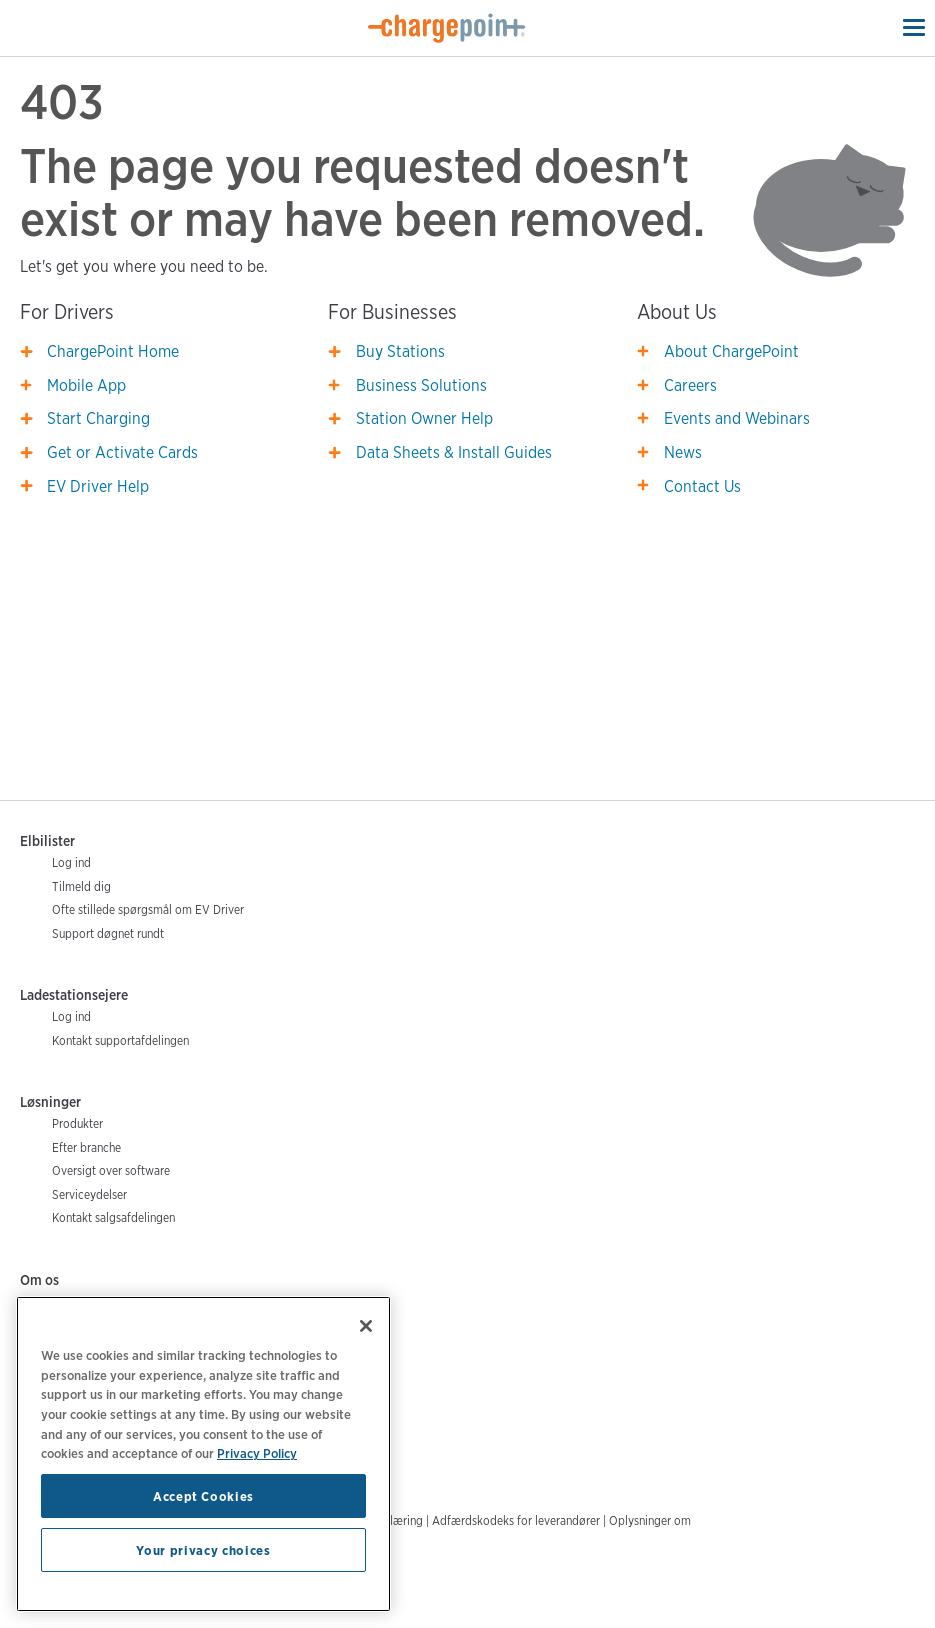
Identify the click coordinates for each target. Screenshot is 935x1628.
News (683, 452)
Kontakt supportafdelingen (120, 1040)
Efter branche (86, 1147)
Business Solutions (421, 385)
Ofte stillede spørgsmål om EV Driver (148, 909)
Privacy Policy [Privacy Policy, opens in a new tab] (257, 1453)
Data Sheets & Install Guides (454, 452)
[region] (203, 1454)
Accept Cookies (203, 1496)
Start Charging (98, 418)
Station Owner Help (424, 418)
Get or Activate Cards (122, 452)
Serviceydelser (89, 1194)
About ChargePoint (731, 351)
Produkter (77, 1123)
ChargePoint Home (113, 351)
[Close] (366, 1326)
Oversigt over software (111, 1170)
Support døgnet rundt (108, 933)
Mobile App (86, 385)
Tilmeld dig (81, 886)
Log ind (71, 862)
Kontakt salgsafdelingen (113, 1217)
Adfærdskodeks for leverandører (516, 1520)
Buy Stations (400, 351)
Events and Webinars (737, 418)
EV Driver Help (98, 486)
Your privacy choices (203, 1550)
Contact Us (702, 486)
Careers (690, 385)
